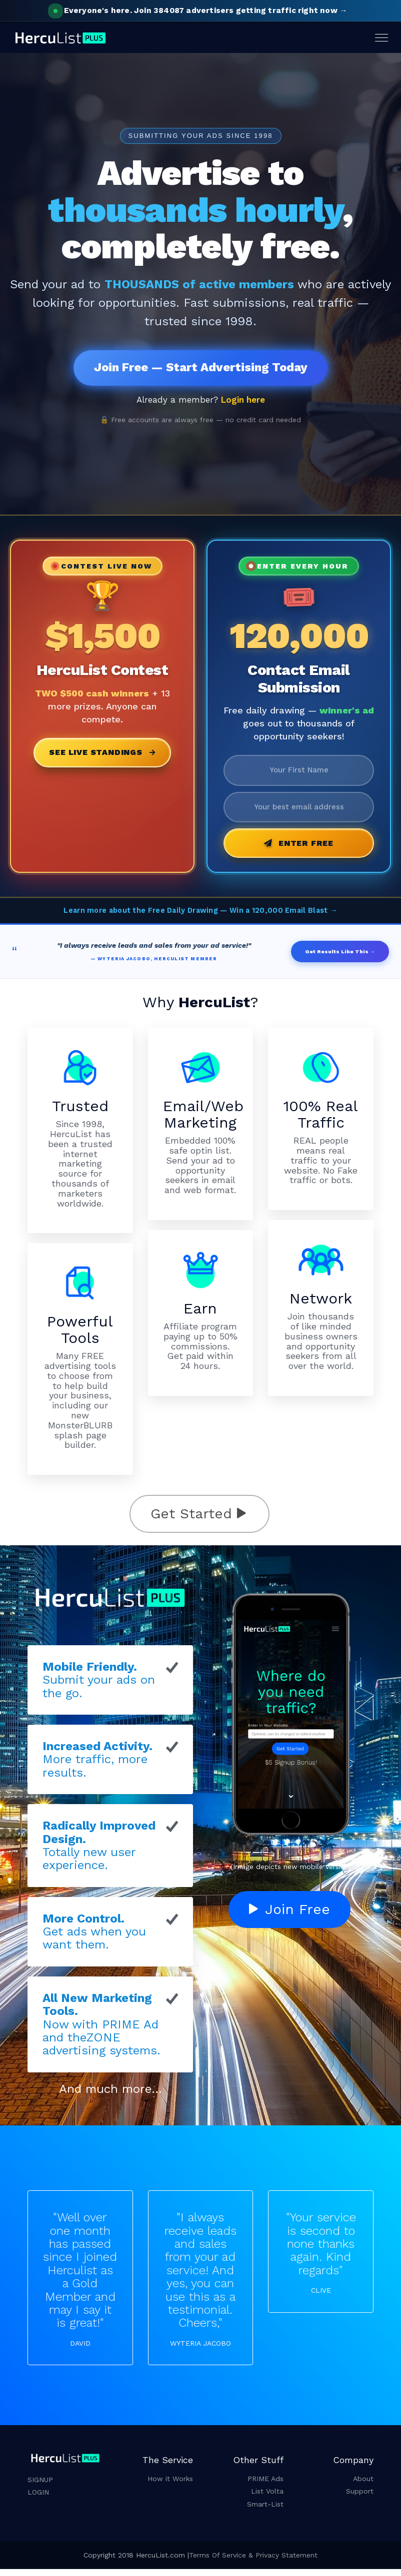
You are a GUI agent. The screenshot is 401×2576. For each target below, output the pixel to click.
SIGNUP (40, 2487)
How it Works (170, 2486)
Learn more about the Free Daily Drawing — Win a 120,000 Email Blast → (200, 918)
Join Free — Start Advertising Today (201, 369)
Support (360, 2499)
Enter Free (299, 849)
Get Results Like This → (340, 958)
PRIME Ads (266, 2486)
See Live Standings (102, 756)
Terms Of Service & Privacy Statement (253, 2562)
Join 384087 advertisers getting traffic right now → (200, 10)
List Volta (267, 2499)
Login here (243, 403)
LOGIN (38, 2499)
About (363, 2486)
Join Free (289, 1916)
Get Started (198, 1520)
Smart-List (265, 2511)
